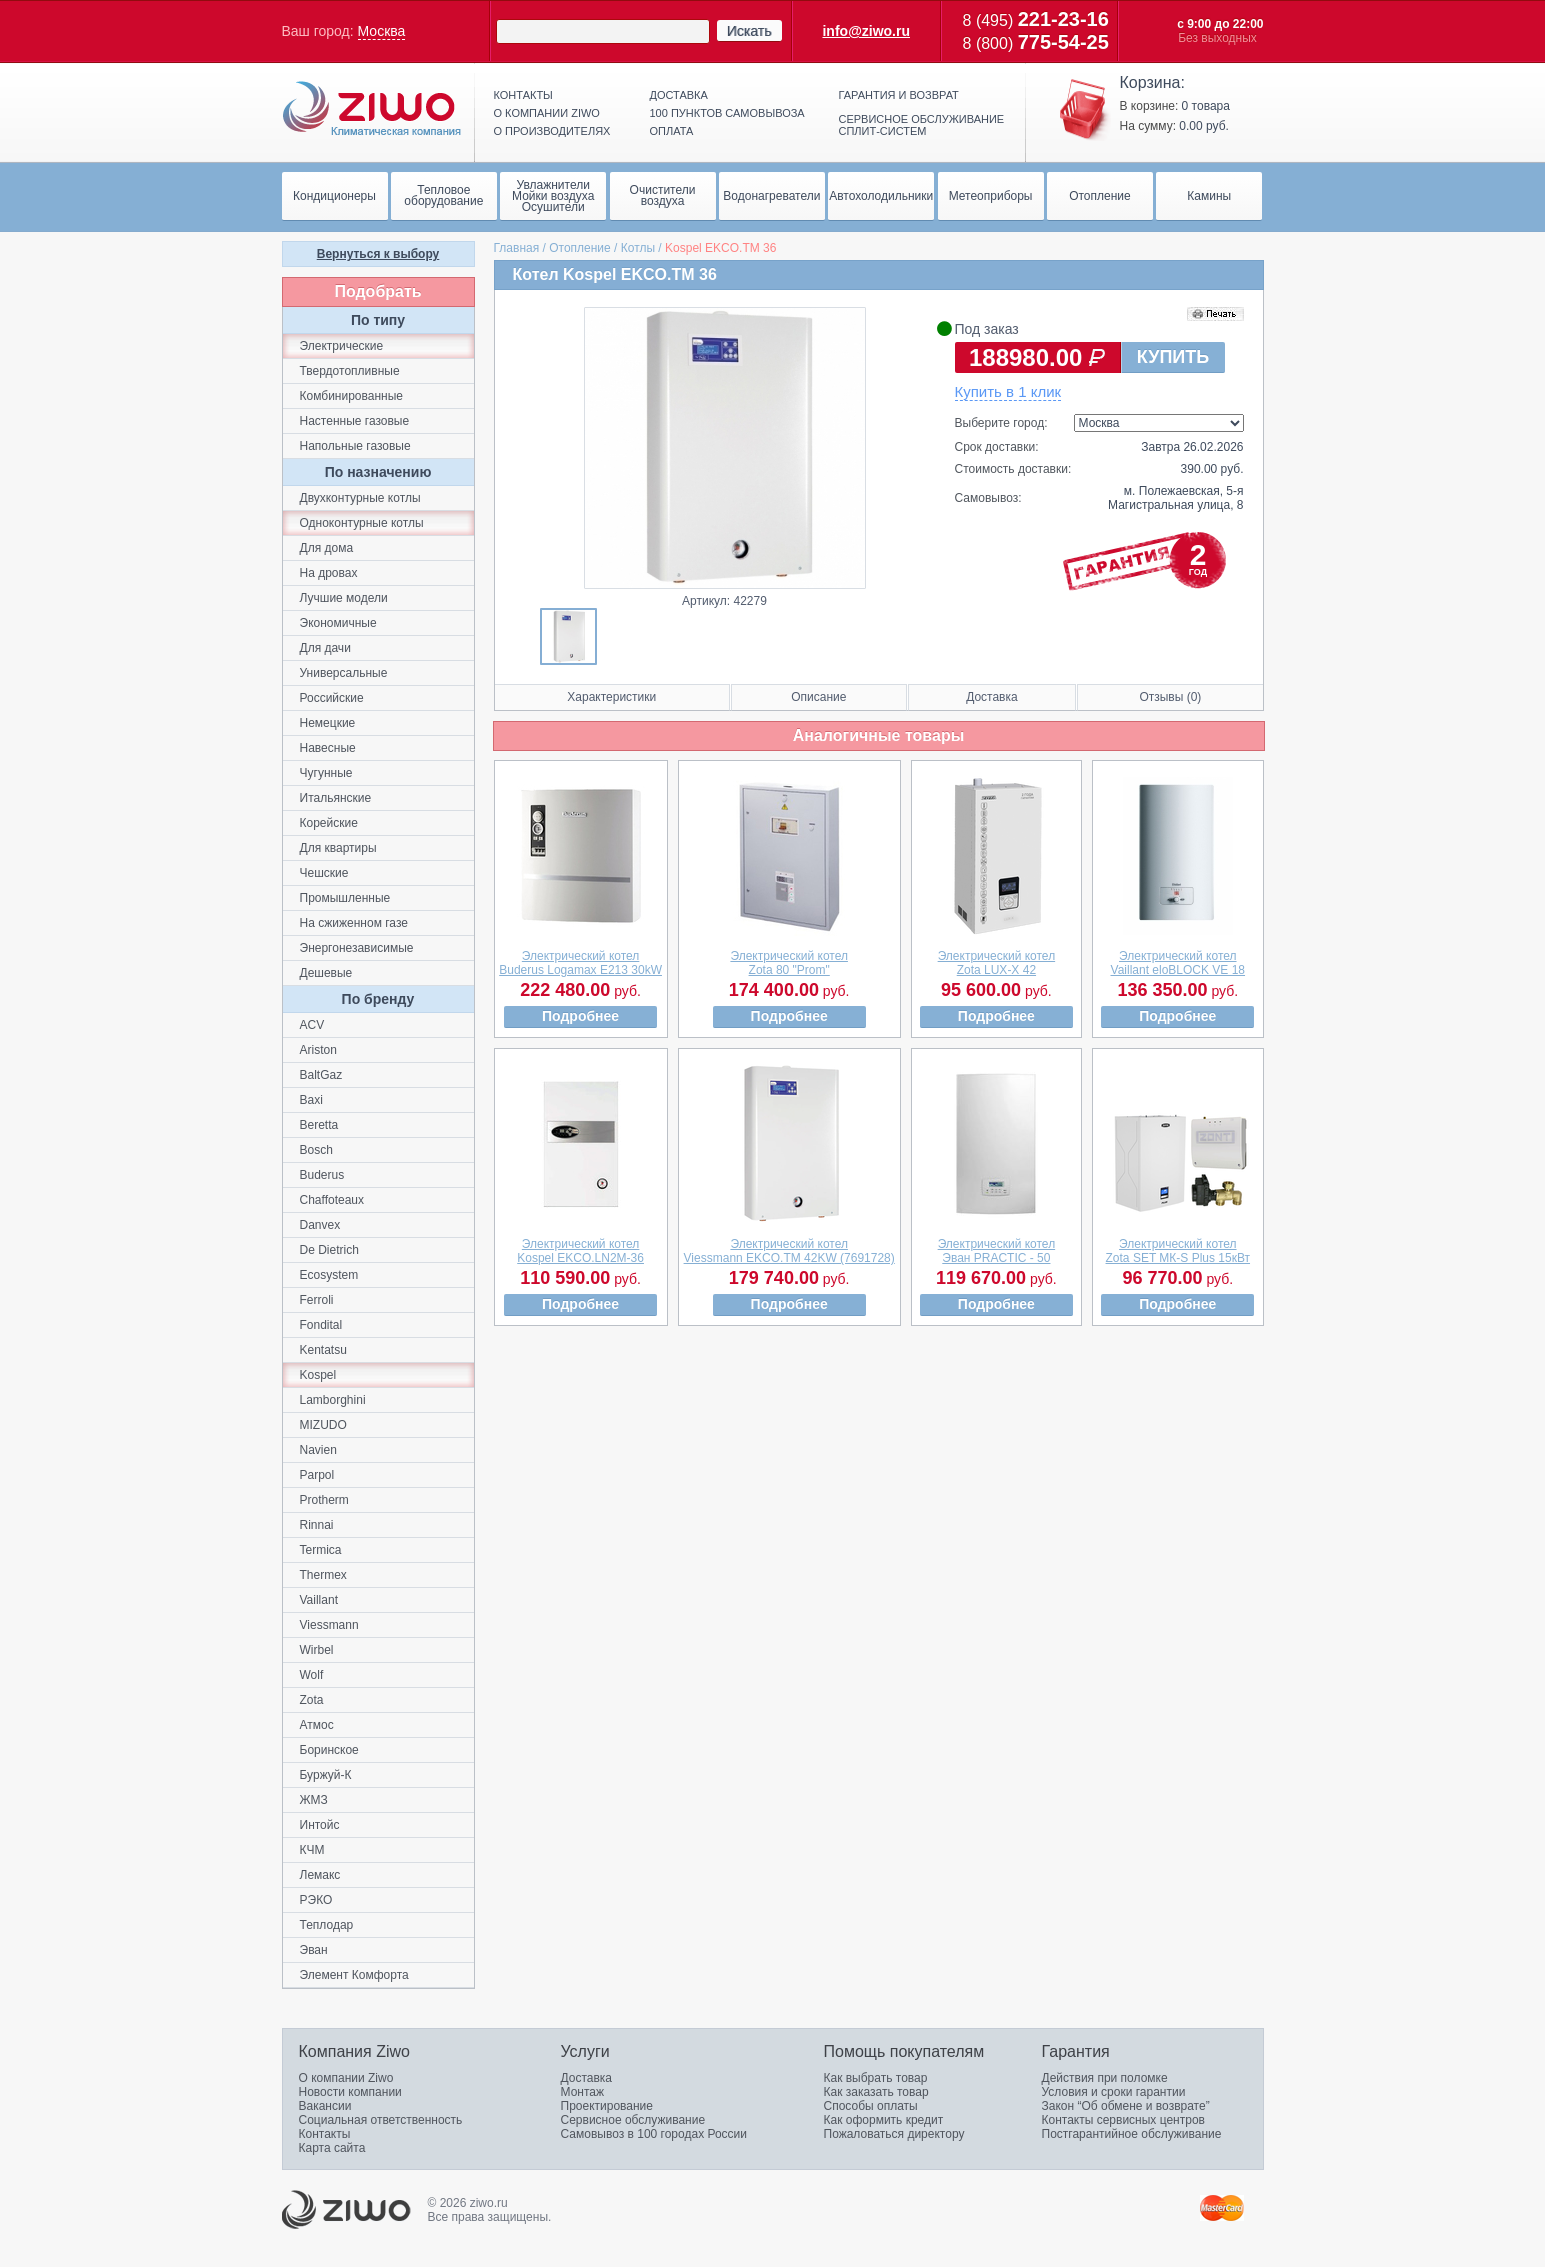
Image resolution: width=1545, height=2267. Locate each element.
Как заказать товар (876, 2092)
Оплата (672, 131)
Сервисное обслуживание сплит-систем (922, 125)
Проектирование (607, 2106)
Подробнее (580, 1016)
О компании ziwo (547, 113)
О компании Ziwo (346, 2078)
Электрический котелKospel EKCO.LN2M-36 (580, 1251)
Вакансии (325, 2106)
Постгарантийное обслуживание (1132, 2134)
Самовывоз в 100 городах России (654, 2134)
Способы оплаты (871, 2106)
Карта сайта (332, 2148)
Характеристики (611, 697)
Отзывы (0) (1170, 697)
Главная (517, 248)
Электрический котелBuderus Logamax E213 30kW (580, 963)
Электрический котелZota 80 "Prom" (789, 963)
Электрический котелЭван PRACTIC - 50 (997, 1251)
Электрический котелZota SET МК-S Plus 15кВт (1178, 1251)
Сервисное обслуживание (633, 2120)
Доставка (679, 95)
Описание (818, 697)
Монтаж (583, 2092)
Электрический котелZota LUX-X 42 (997, 963)
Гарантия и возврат (899, 95)
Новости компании (350, 2092)
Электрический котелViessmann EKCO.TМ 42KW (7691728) (789, 1251)
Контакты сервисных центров (1123, 2120)
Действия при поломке (1105, 2078)
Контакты (523, 95)
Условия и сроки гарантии (1114, 2092)
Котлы (638, 248)
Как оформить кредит (884, 2120)
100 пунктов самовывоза (727, 113)
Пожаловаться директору (894, 2134)
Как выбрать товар (876, 2078)
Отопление (580, 248)
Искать (749, 31)
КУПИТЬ (1173, 357)
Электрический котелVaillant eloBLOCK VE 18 (1178, 963)
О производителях (552, 131)
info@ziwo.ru (866, 31)
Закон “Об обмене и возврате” (1126, 2106)
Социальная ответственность (381, 2120)
